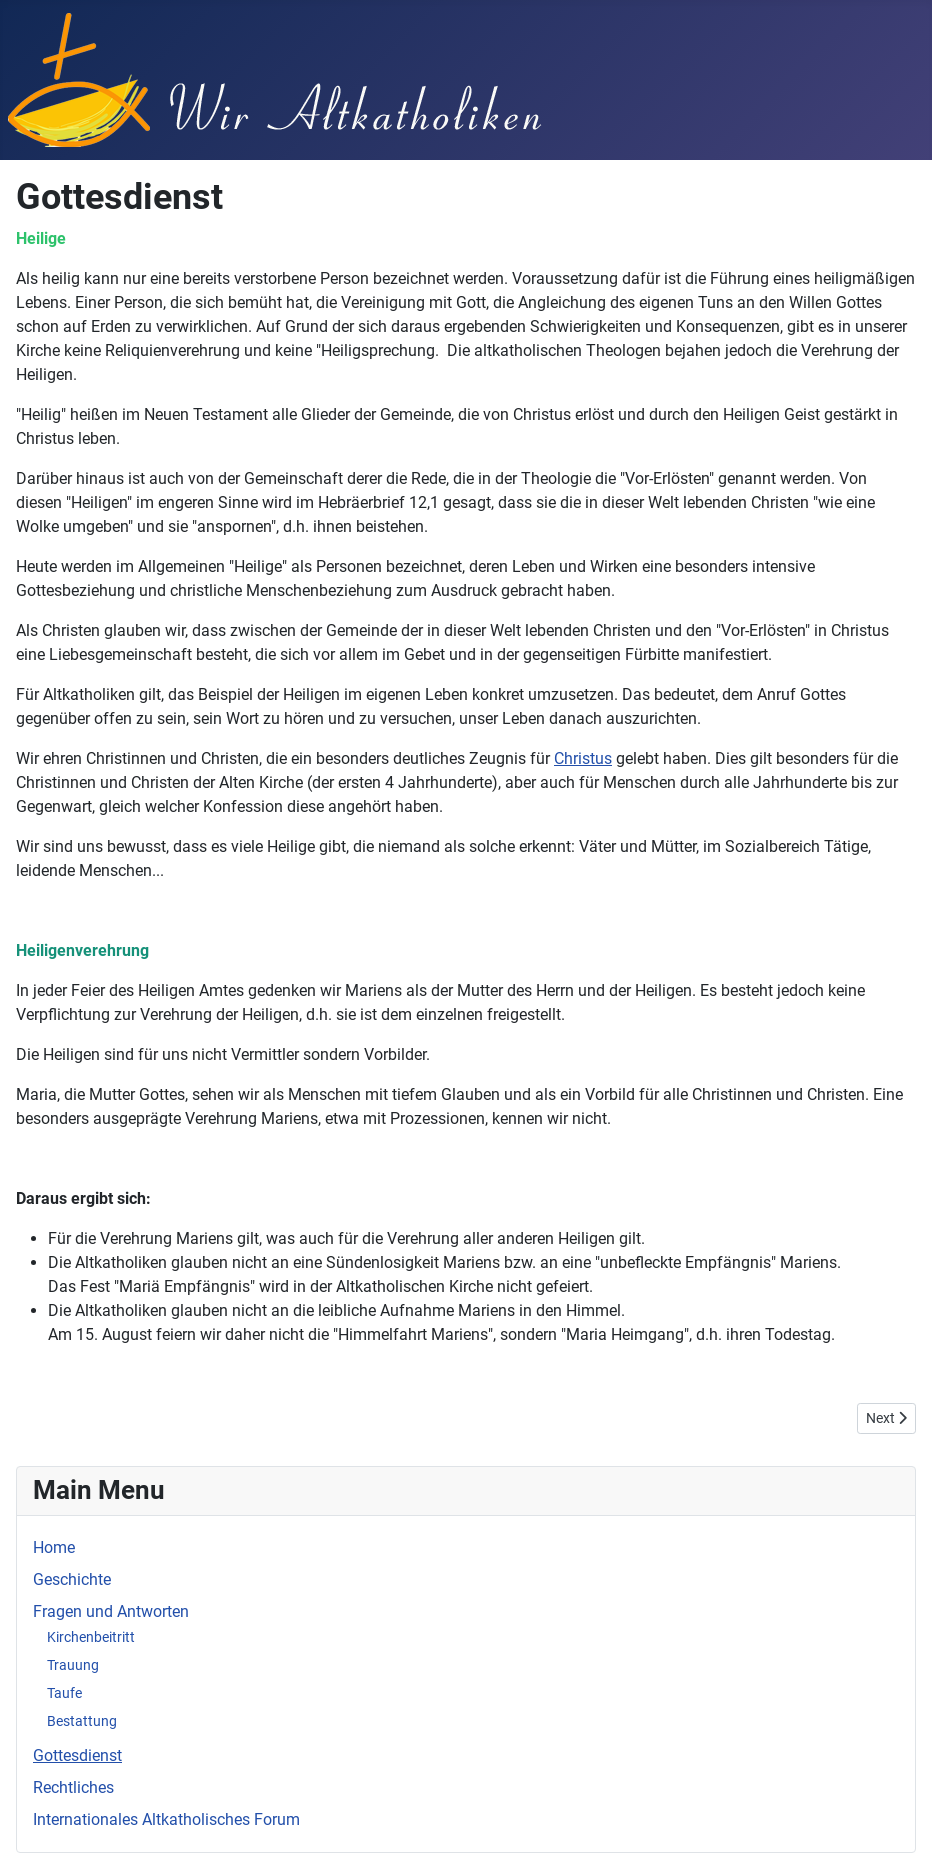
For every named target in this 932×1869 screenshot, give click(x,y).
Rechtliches (73, 1787)
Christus (583, 758)
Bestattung (82, 1721)
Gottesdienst (77, 1755)
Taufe (64, 1693)
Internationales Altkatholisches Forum (166, 1819)
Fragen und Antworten (111, 1611)
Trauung (73, 1665)
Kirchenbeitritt (91, 1637)
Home (54, 1547)
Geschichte (72, 1579)
